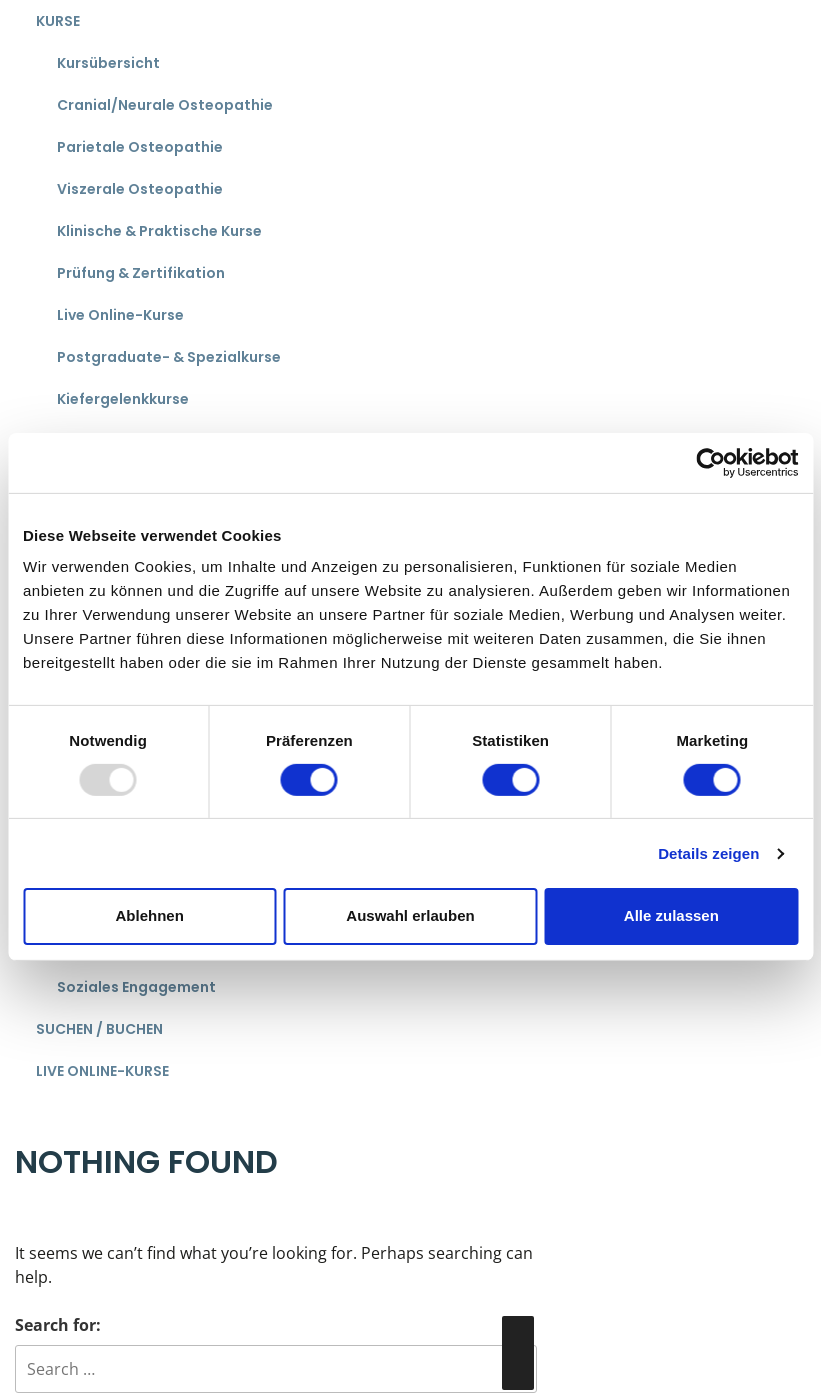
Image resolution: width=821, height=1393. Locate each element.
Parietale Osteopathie (140, 147)
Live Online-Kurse (120, 315)
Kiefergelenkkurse (123, 399)
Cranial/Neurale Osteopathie (165, 105)
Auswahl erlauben (410, 915)
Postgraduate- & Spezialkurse (169, 357)
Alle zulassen (671, 915)
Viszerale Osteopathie (140, 189)
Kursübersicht (108, 63)
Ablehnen (150, 915)
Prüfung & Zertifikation (141, 273)
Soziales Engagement (136, 987)
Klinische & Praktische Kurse (159, 231)
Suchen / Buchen (99, 1029)
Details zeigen (708, 853)
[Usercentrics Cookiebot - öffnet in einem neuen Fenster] (710, 462)
